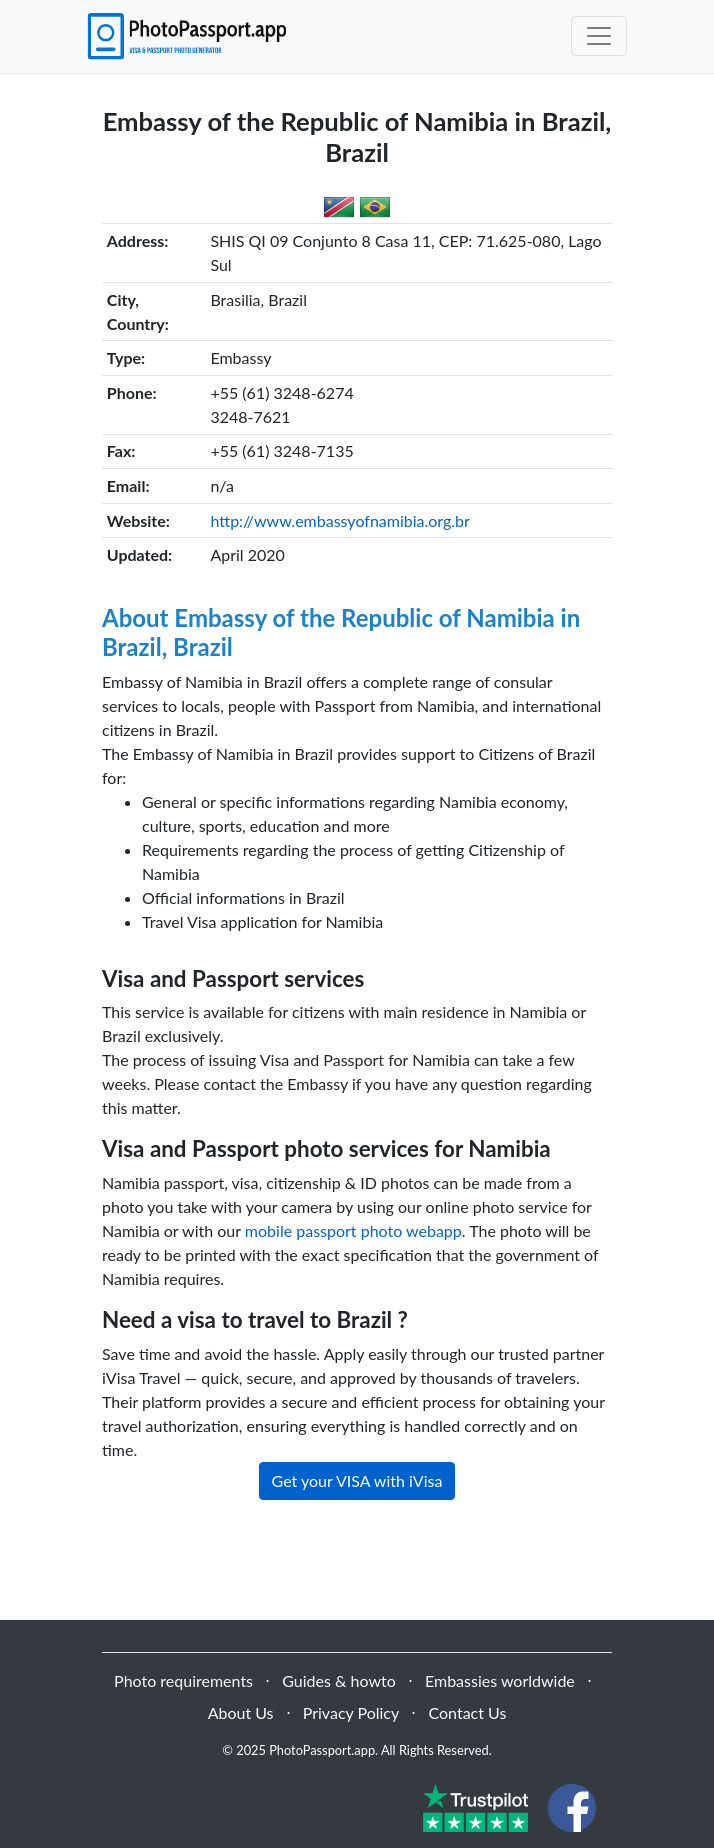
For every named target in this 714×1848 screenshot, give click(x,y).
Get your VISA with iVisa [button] (357, 1480)
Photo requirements (183, 1680)
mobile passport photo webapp (353, 1230)
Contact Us (467, 1712)
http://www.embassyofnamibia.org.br (340, 520)
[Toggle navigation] (599, 36)
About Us (241, 1712)
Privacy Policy (351, 1712)
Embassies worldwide (500, 1680)
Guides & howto (338, 1680)
